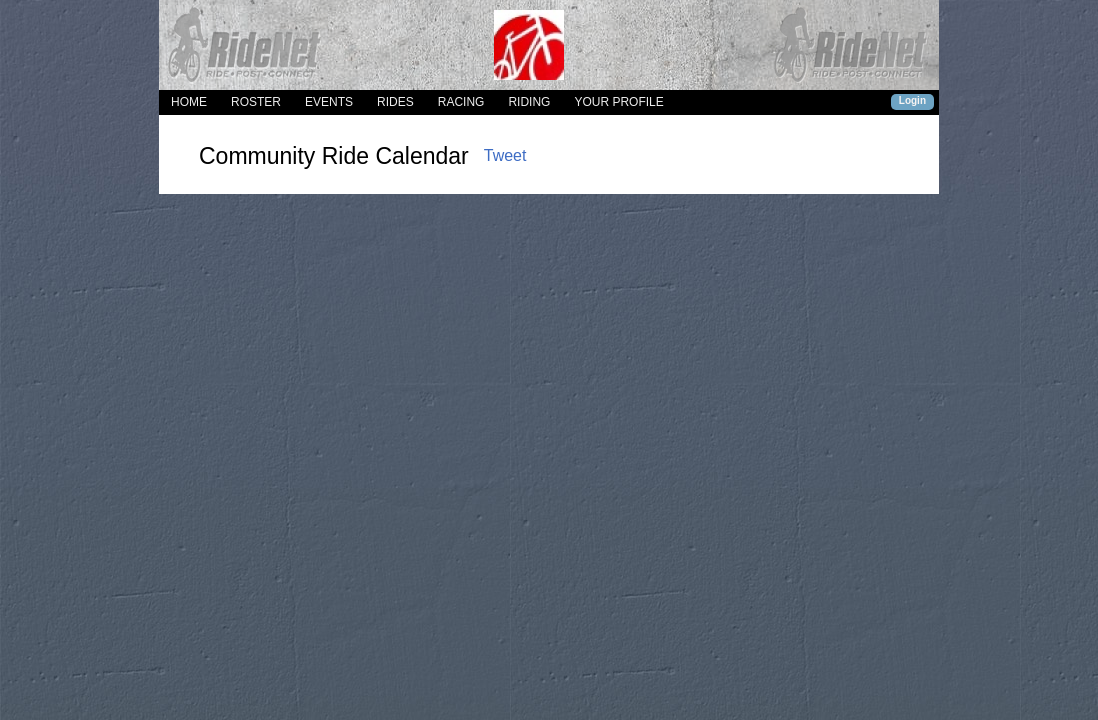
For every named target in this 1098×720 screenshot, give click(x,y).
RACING (461, 102)
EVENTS (329, 102)
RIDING (529, 102)
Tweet (505, 155)
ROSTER (256, 102)
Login (912, 100)
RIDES (395, 102)
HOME (189, 102)
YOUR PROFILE (618, 102)
